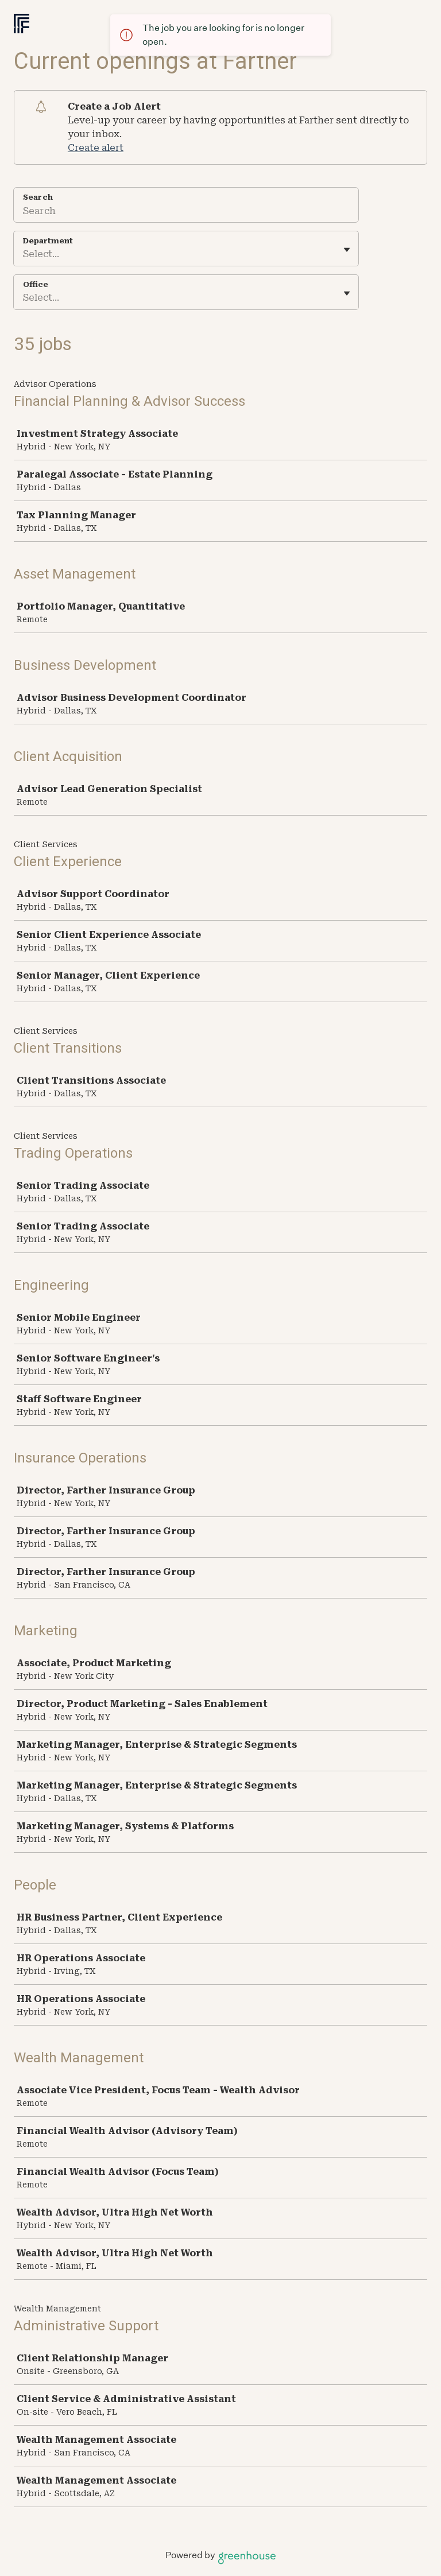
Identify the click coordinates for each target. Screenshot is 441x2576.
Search (38, 197)
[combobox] (24, 254)
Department (48, 240)
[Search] (186, 212)
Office (35, 284)
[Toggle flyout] (347, 250)
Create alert (95, 147)
